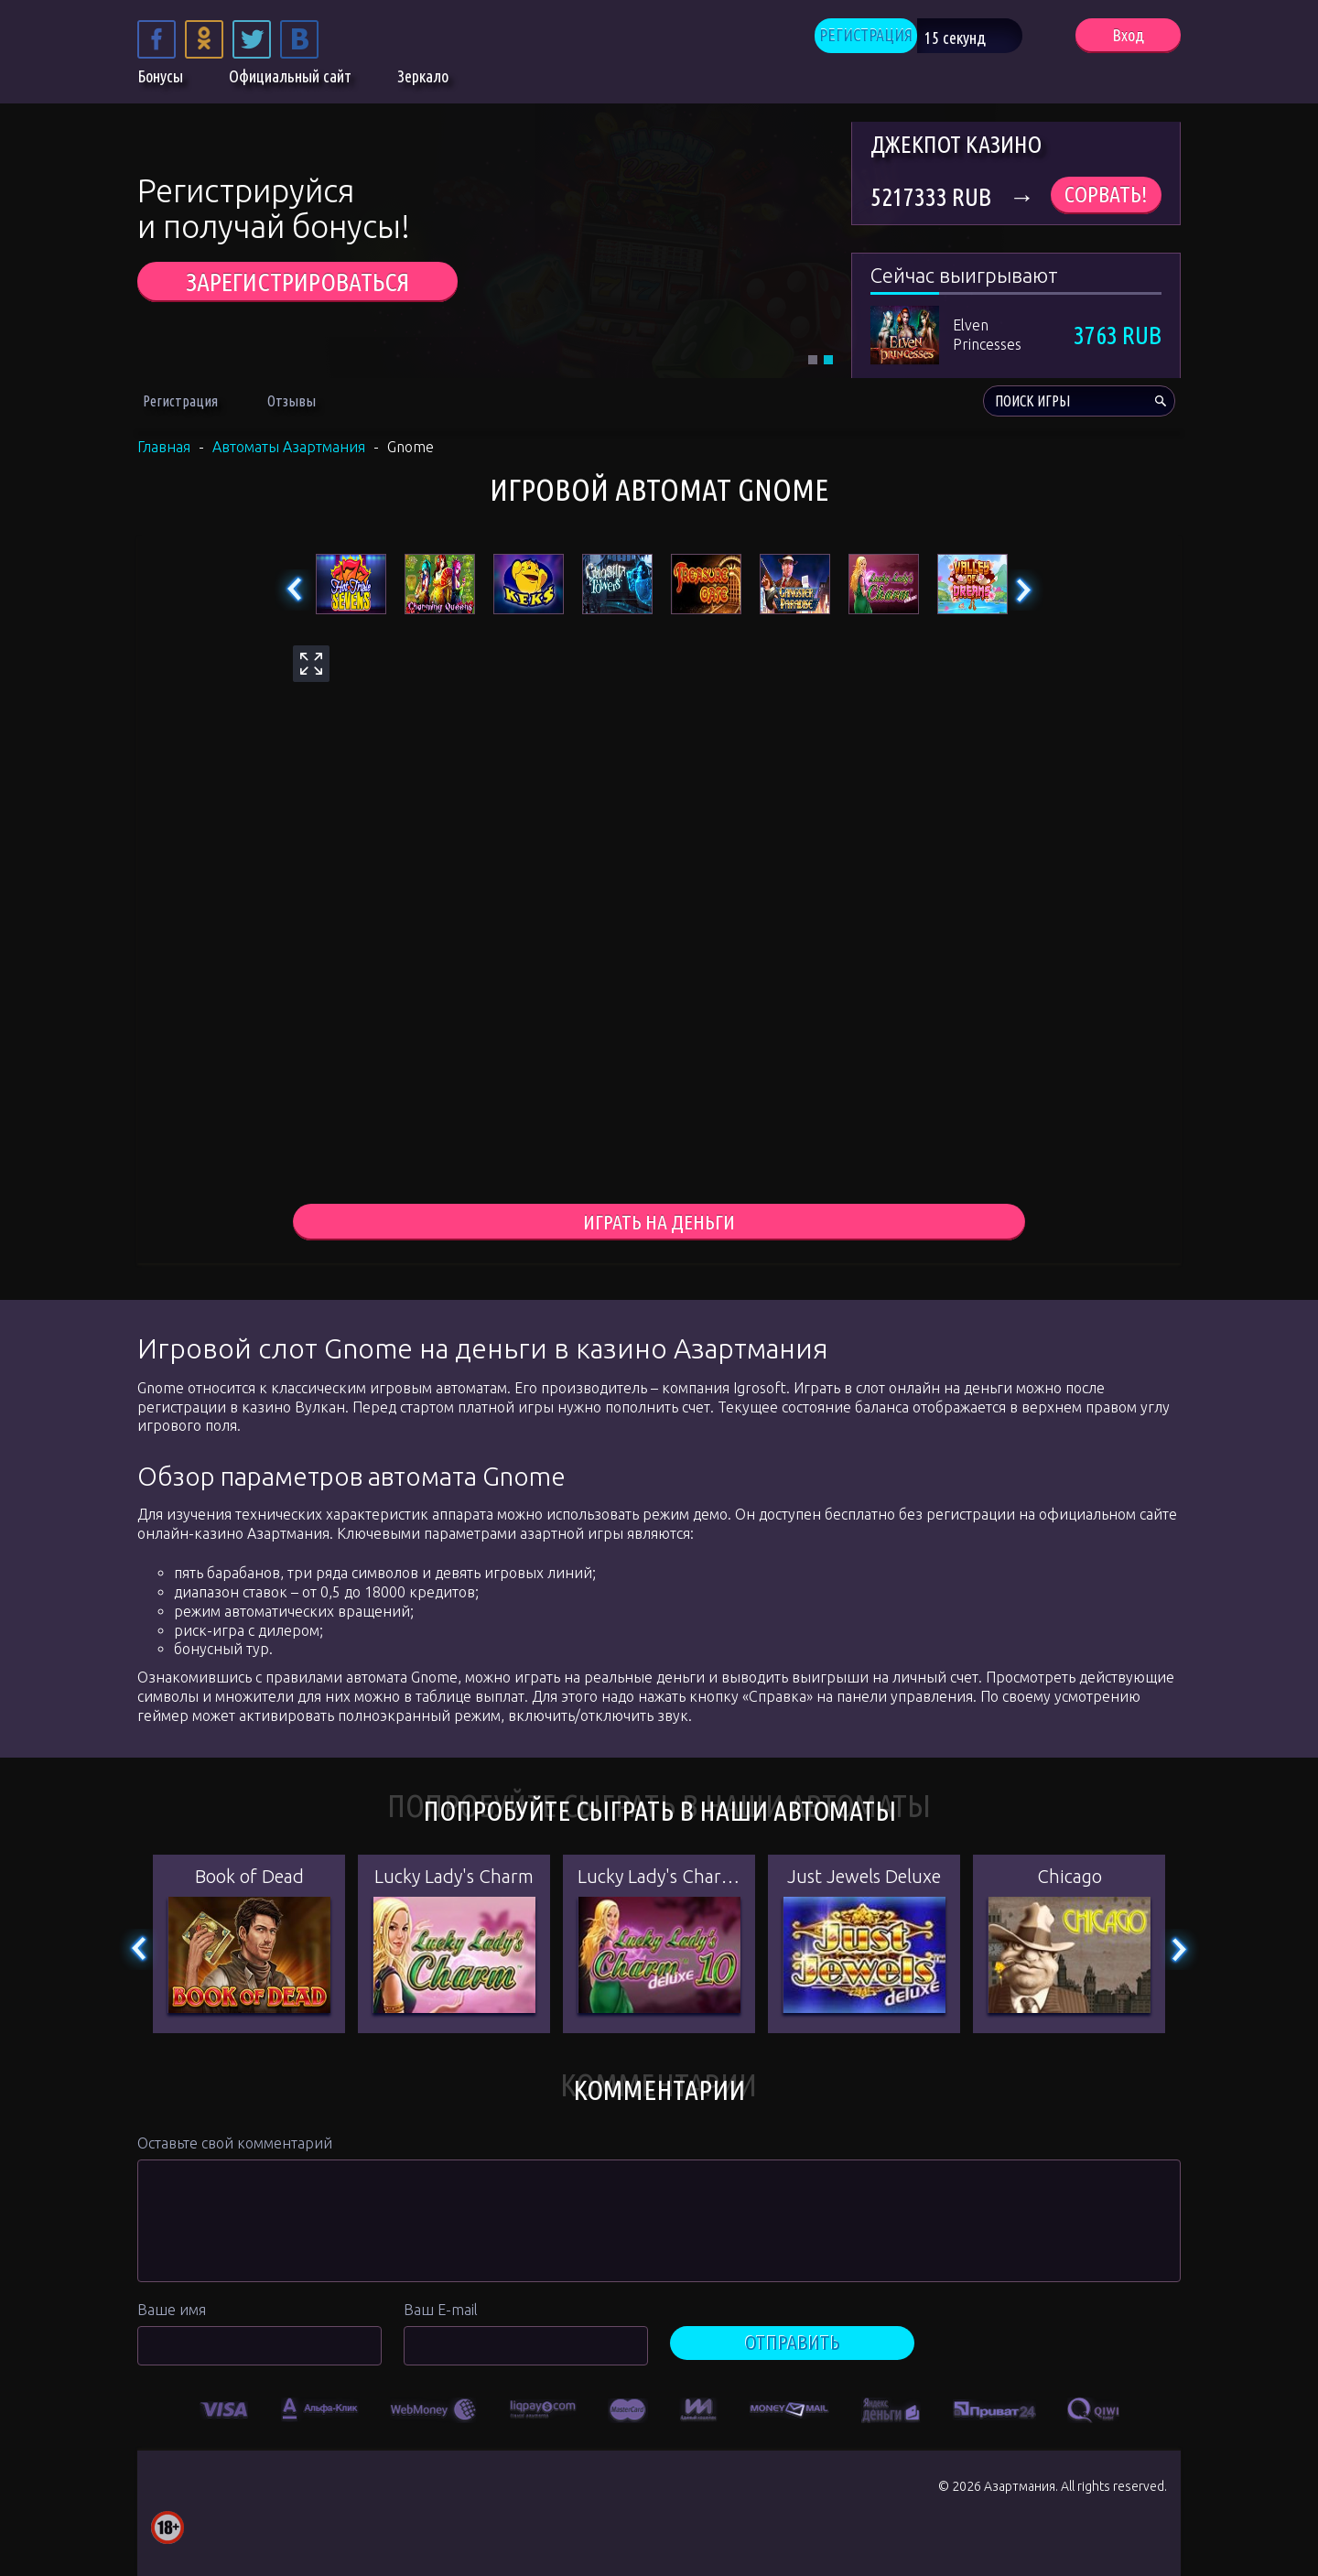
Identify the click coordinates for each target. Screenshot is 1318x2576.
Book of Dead (249, 1878)
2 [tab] (828, 359)
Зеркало (422, 80)
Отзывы (291, 401)
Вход (1128, 37)
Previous (295, 590)
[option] (225, 2410)
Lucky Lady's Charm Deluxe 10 (659, 1878)
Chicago (1069, 1878)
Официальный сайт (290, 80)
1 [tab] (812, 359)
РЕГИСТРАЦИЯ (890, 37)
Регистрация (180, 401)
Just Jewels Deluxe (864, 1878)
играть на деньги (659, 1223)
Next (1022, 590)
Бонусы (160, 80)
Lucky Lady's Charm (454, 1878)
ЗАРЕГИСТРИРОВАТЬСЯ (297, 281)
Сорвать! (1106, 194)
